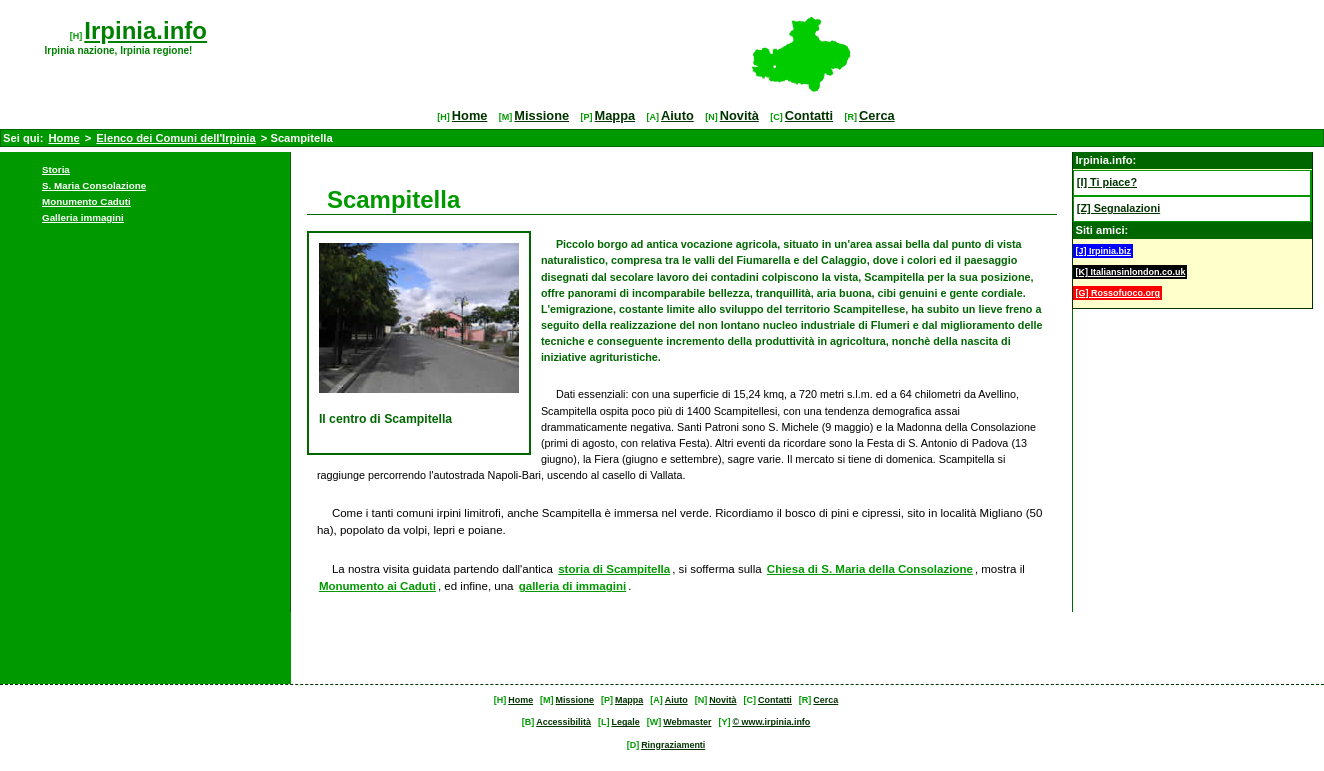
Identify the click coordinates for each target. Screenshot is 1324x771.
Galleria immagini (83, 217)
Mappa (615, 115)
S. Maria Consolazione (94, 185)
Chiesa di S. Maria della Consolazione (870, 569)
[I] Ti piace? (1107, 182)
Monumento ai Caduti (377, 586)
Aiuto (677, 115)
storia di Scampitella (614, 569)
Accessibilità (563, 722)
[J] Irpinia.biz (1103, 251)
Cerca (877, 115)
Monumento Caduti (86, 201)
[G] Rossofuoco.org (1117, 293)
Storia (56, 169)
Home (470, 115)
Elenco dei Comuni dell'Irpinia (175, 138)
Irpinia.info (145, 30)
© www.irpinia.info (771, 722)
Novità (739, 115)
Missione (541, 115)
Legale (625, 722)
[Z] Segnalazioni (1118, 208)
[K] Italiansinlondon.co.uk (1130, 272)
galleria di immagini (573, 586)
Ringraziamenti (673, 745)
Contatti (809, 115)
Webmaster (687, 722)
